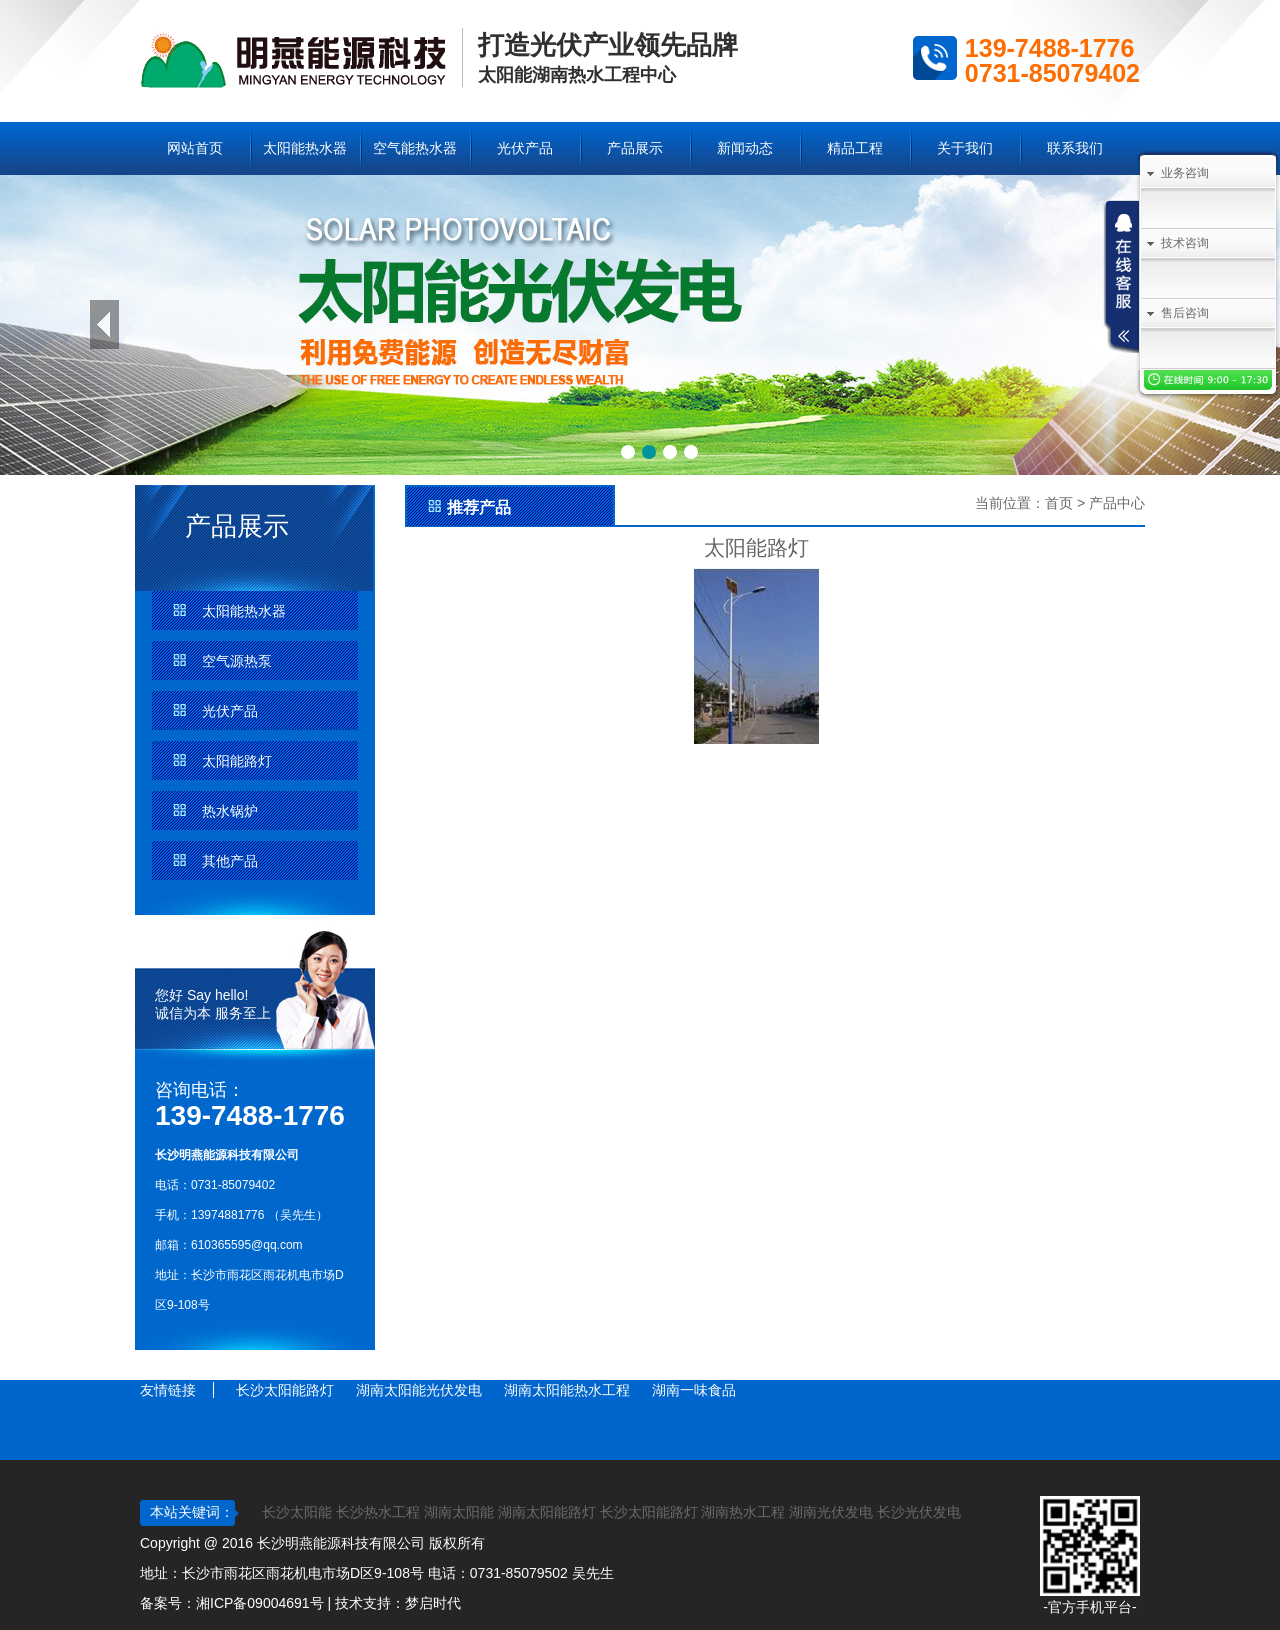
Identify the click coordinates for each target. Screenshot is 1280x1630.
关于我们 (965, 148)
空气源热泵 (237, 661)
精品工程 (855, 148)
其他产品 (230, 861)
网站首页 (195, 148)
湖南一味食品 (694, 1390)
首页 (1059, 503)
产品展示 (635, 148)
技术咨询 (1185, 243)
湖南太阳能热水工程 (567, 1390)
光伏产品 (525, 148)
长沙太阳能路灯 (285, 1390)
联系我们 (1075, 148)
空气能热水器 (415, 148)
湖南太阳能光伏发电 (419, 1390)
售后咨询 (1185, 313)
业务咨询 (1185, 173)
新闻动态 (745, 148)
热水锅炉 (230, 811)
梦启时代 (433, 1603)
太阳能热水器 (305, 148)
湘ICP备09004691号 (260, 1603)
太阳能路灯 (237, 761)
